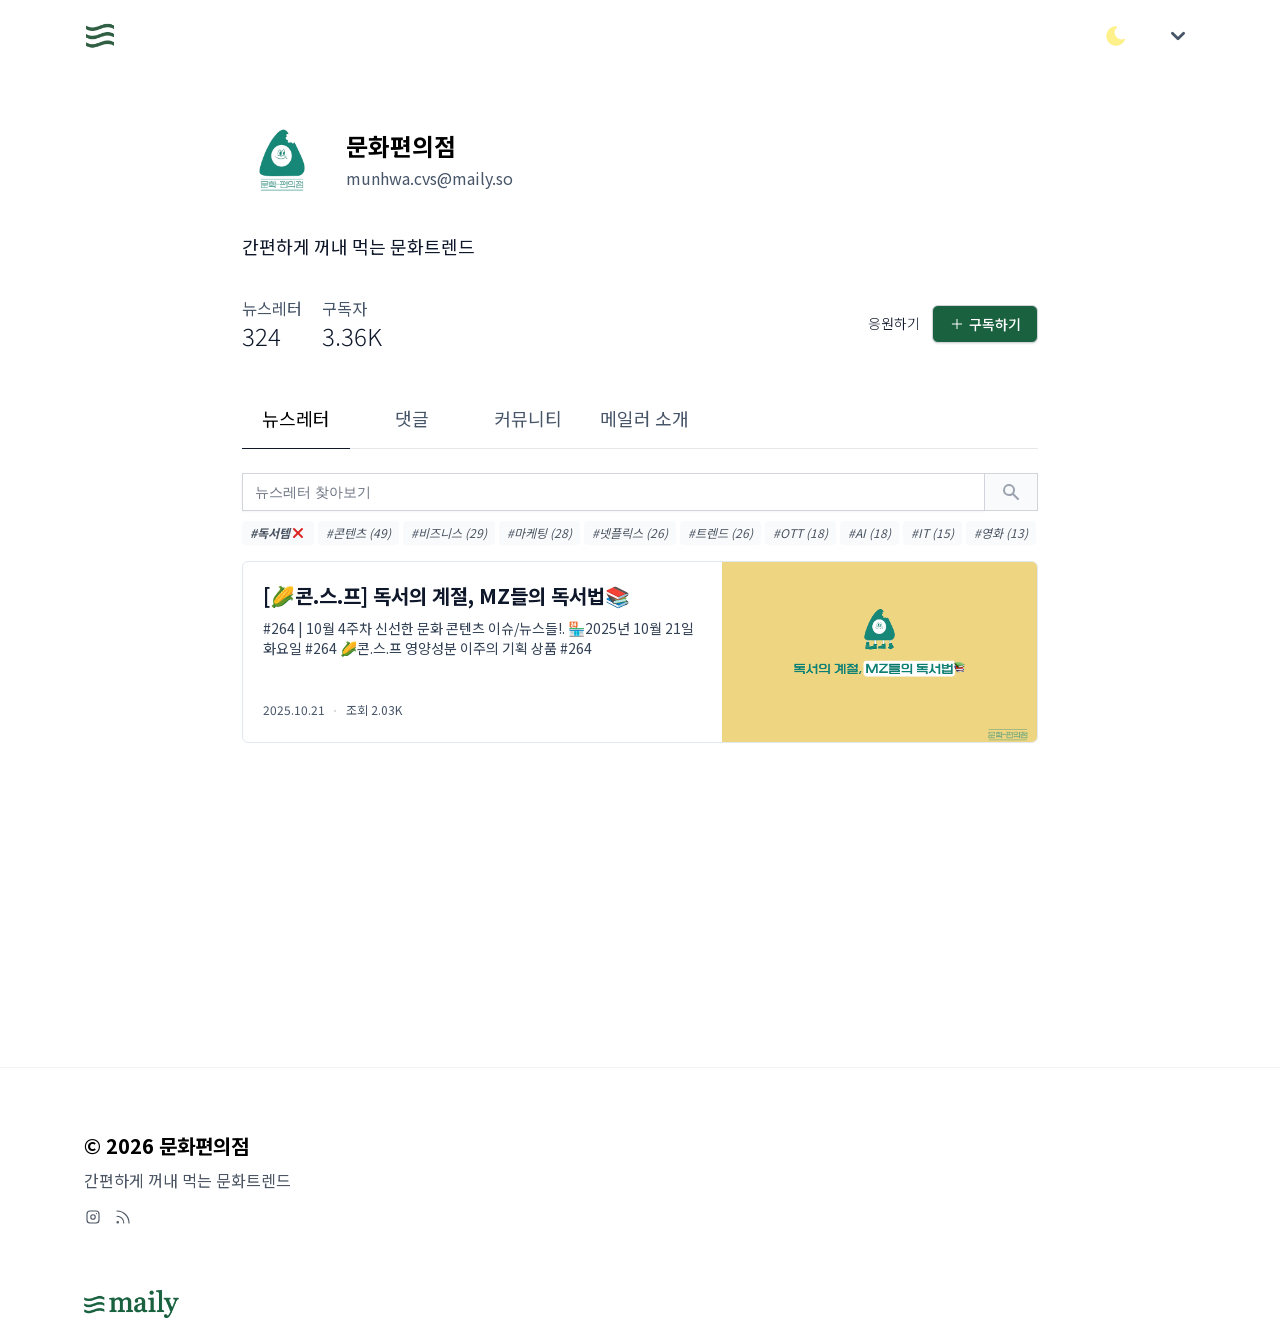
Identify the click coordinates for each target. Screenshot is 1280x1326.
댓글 (412, 418)
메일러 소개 (644, 418)
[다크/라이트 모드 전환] (1116, 36)
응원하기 (894, 323)
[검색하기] (1011, 492)
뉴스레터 (296, 418)
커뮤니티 (528, 418)
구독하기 (985, 324)
